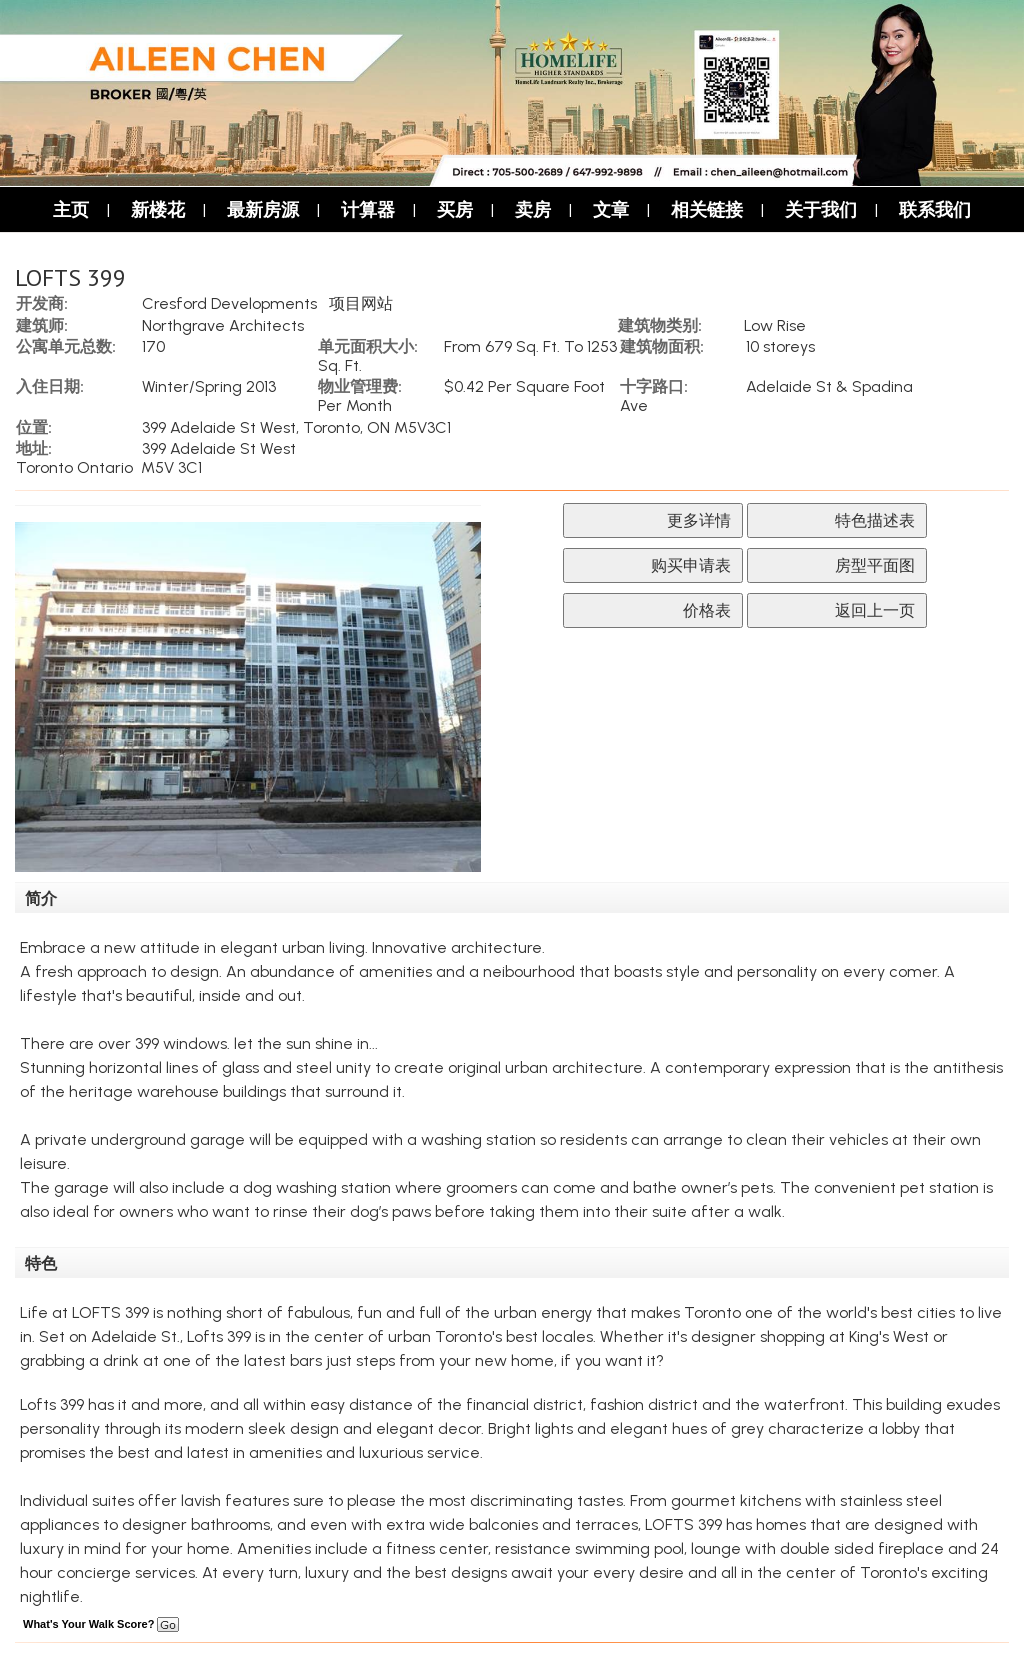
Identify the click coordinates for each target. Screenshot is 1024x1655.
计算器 (368, 209)
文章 (611, 209)
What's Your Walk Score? (101, 1624)
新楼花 (158, 209)
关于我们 (821, 209)
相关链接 (707, 209)
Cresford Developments (229, 303)
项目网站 (361, 303)
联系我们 (935, 209)
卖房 (533, 209)
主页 (71, 209)
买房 (455, 209)
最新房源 (263, 209)
